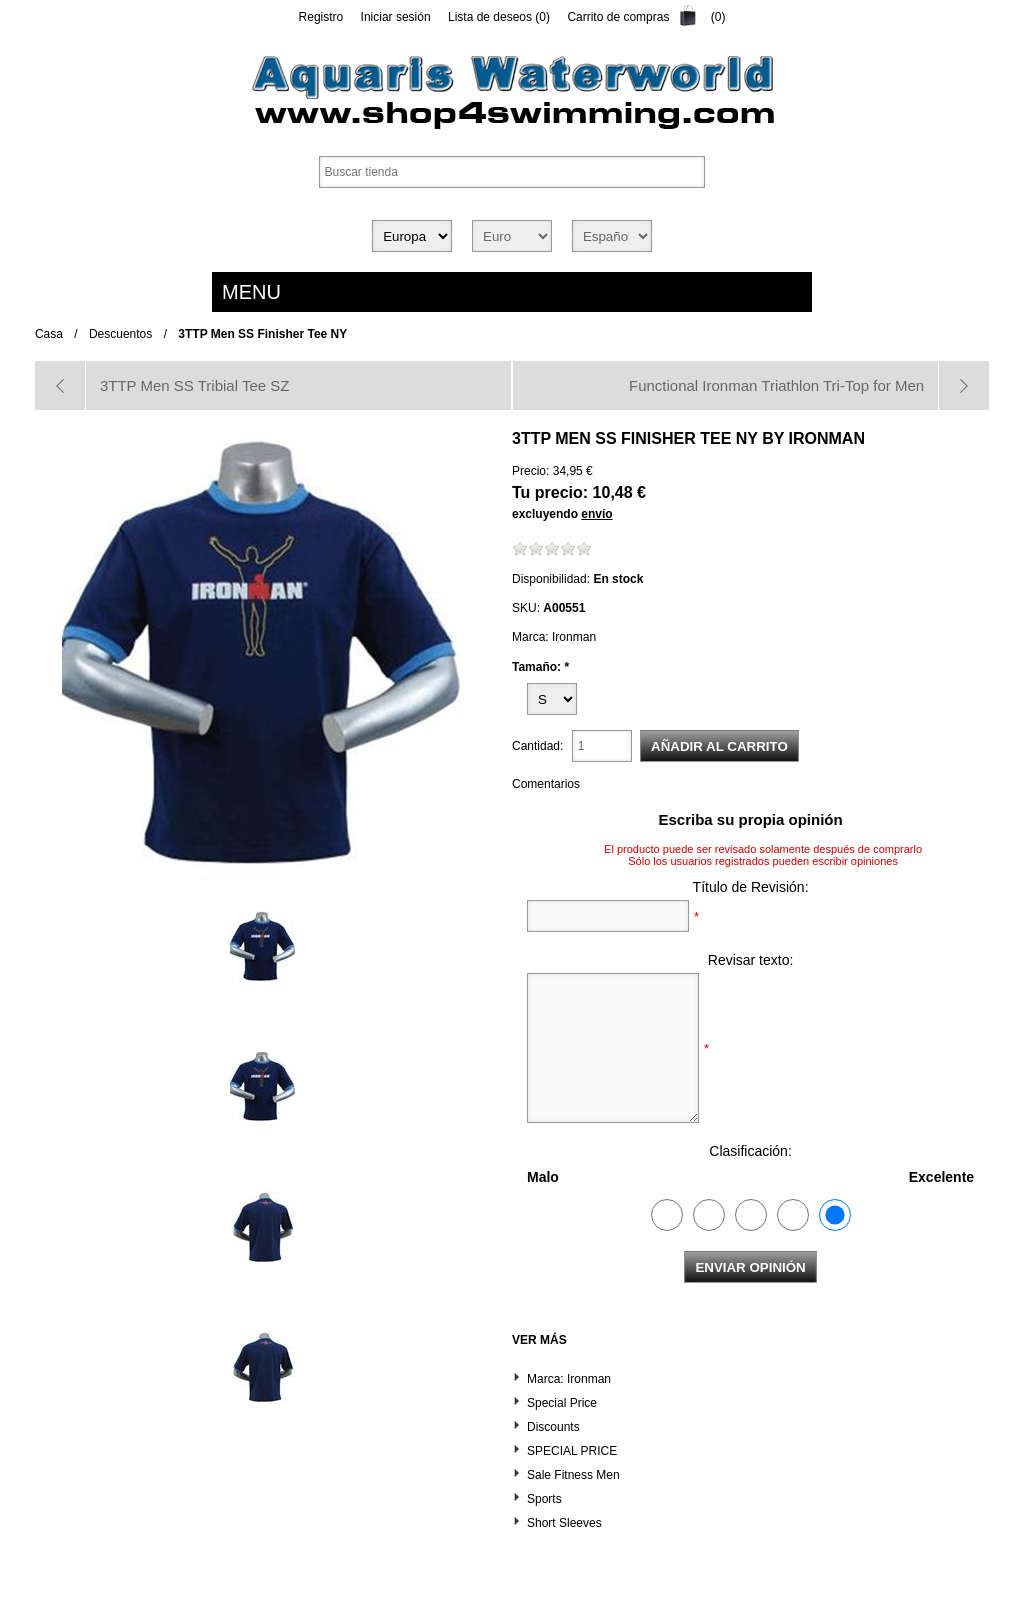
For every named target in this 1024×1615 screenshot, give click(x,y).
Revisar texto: (751, 960)
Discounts (553, 1427)
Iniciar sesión (396, 17)
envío (596, 514)
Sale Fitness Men (573, 1475)
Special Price (562, 1403)
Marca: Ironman (569, 1379)
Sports (544, 1499)
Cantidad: (537, 746)
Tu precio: (550, 492)
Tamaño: (538, 666)
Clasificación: (750, 1151)
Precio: (530, 471)
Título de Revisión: (751, 887)
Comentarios (546, 784)
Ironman (827, 438)
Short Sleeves (564, 1523)
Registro (321, 17)
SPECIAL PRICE (572, 1451)
